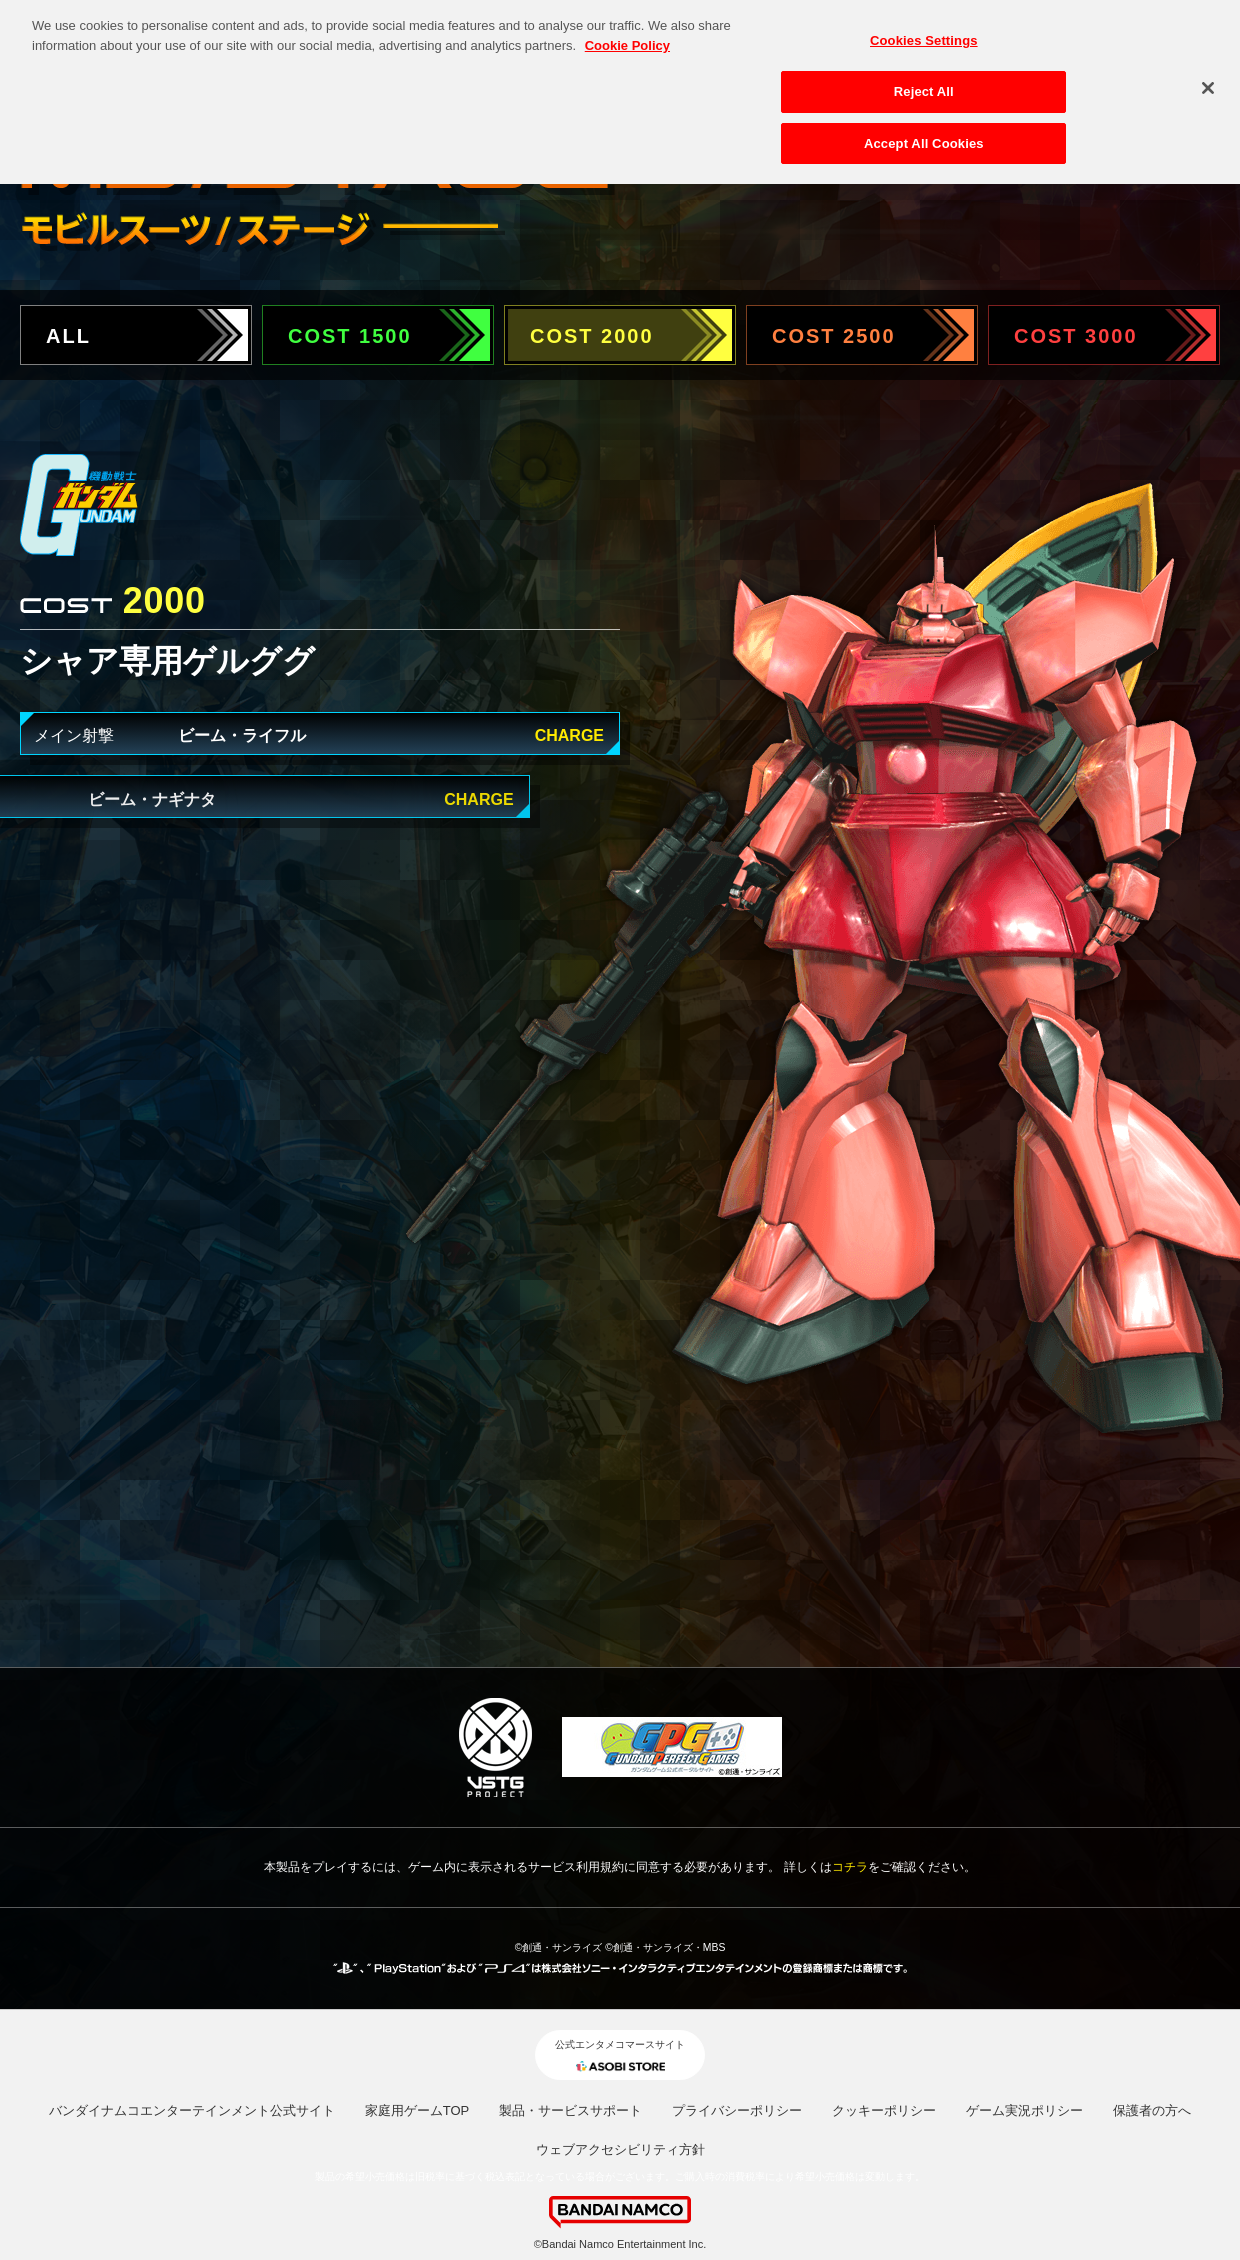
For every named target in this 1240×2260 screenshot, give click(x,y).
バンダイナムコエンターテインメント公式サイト (192, 2110)
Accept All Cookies (924, 133)
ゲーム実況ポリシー (1024, 2110)
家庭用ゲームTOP (417, 2110)
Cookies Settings (924, 31)
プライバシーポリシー (737, 2110)
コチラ (850, 1867)
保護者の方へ (1152, 2110)
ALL (68, 336)
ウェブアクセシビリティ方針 (620, 2149)
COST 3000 (1076, 336)
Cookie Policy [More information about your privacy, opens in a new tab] (627, 36)
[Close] (1208, 79)
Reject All (924, 82)
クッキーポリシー (884, 2110)
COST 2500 (834, 336)
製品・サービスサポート (570, 2110)
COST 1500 (350, 336)
